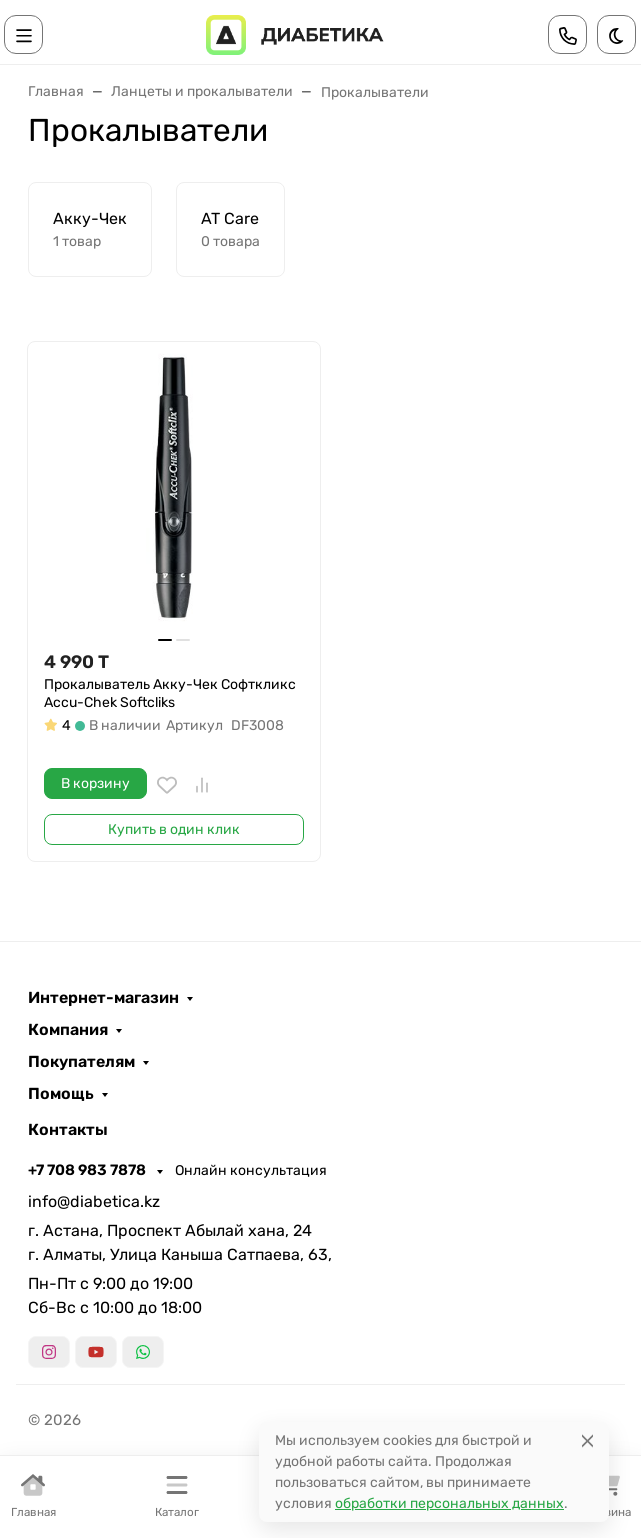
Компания (68, 1030)
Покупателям (81, 1062)
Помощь (61, 1094)
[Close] (587, 1440)
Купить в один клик (174, 829)
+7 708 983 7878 (88, 1170)
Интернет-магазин (103, 998)
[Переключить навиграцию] (24, 34)
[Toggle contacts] (568, 34)
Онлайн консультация (251, 1170)
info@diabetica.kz (94, 1201)
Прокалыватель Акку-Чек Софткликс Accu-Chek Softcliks (170, 693)
